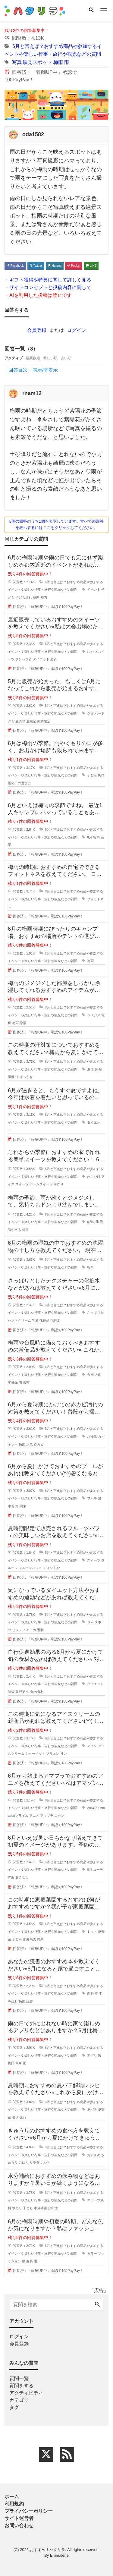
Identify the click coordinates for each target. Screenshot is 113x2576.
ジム (90, 1622)
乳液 (35, 1320)
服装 (29, 2261)
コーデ (98, 1869)
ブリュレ (52, 1753)
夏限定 (31, 721)
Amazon (93, 1808)
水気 (29, 1444)
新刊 (90, 1993)
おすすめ (93, 2155)
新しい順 (50, 358)
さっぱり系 (95, 1312)
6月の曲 (93, 1222)
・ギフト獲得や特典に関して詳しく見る (48, 279)
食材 (26, 1382)
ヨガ (33, 1630)
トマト (92, 1931)
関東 (23, 1506)
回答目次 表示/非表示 (33, 370)
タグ (14, 2407)
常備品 (13, 1382)
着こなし (22, 1877)
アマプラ (46, 1815)
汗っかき (26, 1077)
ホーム (12, 2496)
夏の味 (20, 721)
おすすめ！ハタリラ (47, 2549)
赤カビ (39, 1444)
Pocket (73, 265)
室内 (36, 597)
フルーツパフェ (30, 1568)
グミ (90, 713)
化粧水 (55, 1320)
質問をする (21, 2385)
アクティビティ (26, 2392)
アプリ (92, 2055)
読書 (29, 2001)
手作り (59, 1184)
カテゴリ (19, 2400)
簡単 (18, 2063)
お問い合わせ (19, 2525)
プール (92, 1498)
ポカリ (17, 2208)
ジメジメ (93, 1015)
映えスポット (37, 62)
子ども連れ (23, 597)
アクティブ (14, 358)
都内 (43, 597)
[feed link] (67, 2454)
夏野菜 (20, 1692)
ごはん (24, 2162)
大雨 (98, 1374)
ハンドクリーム (19, 1320)
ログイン (76, 330)
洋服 (11, 1877)
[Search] (91, 10)
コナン (59, 1815)
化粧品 (44, 1320)
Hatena (54, 265)
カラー (92, 2253)
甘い (57, 1568)
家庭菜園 (29, 1939)
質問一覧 (19, 2378)
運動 (40, 1630)
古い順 (66, 358)
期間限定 (43, 721)
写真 (17, 62)
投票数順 (33, 358)
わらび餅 (93, 1176)
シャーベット (35, 1753)
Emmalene (59, 2555)
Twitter (36, 265)
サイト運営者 (19, 2518)
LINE (91, 265)
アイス (92, 1746)
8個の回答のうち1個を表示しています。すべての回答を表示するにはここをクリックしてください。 (56, 524)
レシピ (45, 2162)
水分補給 (40, 2208)
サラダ (34, 2162)
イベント (93, 589)
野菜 (40, 1939)
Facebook (15, 265)
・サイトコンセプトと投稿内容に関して (48, 287)
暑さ (15, 2117)
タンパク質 (23, 659)
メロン (48, 1568)
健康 (11, 1692)
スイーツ (22, 1184)
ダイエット (41, 659)
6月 (89, 837)
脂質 (53, 659)
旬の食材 (37, 1692)
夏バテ (92, 2109)
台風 (90, 1374)
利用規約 (14, 2503)
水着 (11, 1506)
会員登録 (36, 330)
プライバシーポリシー (29, 2511)
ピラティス (20, 1630)
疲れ (23, 2117)
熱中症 (53, 2208)
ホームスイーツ (41, 1184)
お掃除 (92, 1436)
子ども (92, 775)
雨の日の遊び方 (19, 783)
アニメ (34, 1815)
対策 (94, 1069)
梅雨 (58, 62)
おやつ (92, 651)
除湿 (23, 1023)
